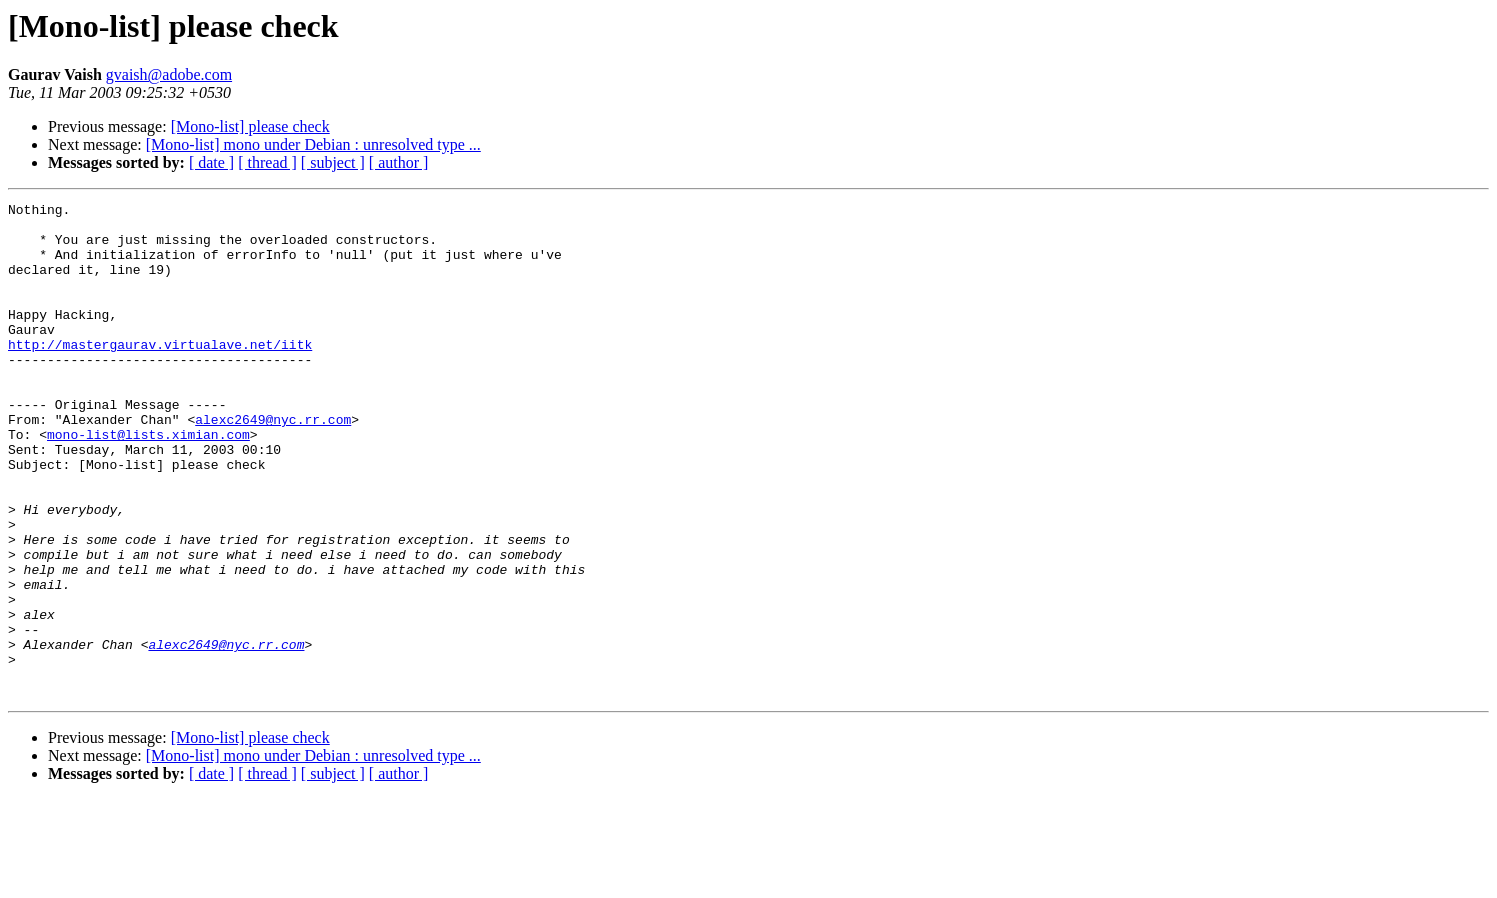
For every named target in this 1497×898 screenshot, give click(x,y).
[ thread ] (267, 162)
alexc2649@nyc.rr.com (273, 464)
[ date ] (211, 162)
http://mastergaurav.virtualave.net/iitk (160, 374)
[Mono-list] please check (250, 126)
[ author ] (399, 162)
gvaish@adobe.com (169, 74)
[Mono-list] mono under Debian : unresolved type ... (313, 144)
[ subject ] (333, 162)
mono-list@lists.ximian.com (148, 482)
